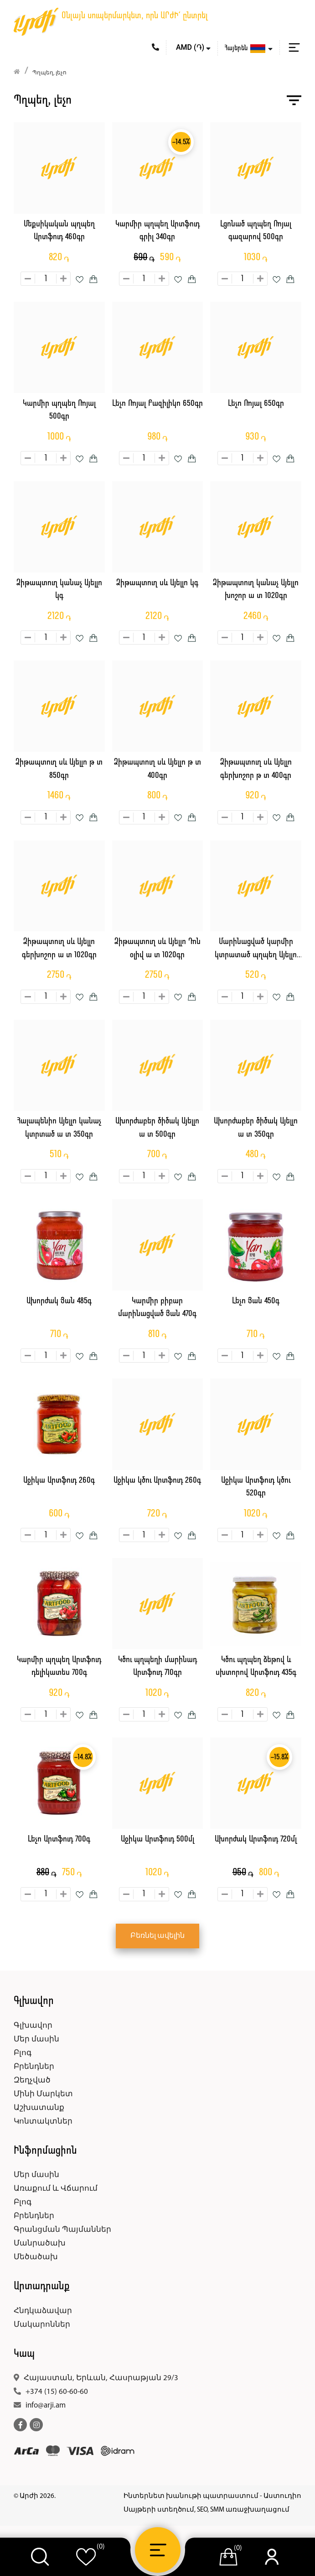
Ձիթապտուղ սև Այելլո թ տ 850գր (59, 769)
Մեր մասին (36, 2039)
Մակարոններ (42, 2325)
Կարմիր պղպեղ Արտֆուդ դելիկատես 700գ (59, 1667)
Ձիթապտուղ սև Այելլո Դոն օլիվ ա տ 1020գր (157, 949)
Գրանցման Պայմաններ (62, 2230)
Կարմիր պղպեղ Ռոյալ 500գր (59, 410)
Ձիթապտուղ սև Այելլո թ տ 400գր (157, 769)
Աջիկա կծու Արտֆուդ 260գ (157, 1480)
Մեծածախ (36, 2257)
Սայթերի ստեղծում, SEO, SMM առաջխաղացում (206, 2510)
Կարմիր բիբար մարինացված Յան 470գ (157, 1308)
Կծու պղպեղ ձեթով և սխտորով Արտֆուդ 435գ (256, 1667)
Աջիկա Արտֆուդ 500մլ (157, 1839)
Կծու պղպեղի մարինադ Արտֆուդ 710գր (157, 1667)
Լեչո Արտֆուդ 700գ (59, 1839)
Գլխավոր (33, 2026)
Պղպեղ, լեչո (49, 73)
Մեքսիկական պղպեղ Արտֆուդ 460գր (59, 231)
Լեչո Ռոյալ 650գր (256, 403)
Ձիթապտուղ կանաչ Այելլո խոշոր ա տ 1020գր (256, 590)
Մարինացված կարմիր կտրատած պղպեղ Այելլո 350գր (256, 950)
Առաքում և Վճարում (56, 2189)
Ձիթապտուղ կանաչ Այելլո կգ (59, 590)
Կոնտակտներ (43, 2121)
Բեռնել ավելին (157, 1936)
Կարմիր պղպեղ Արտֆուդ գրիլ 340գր (157, 231)
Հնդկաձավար (43, 2311)
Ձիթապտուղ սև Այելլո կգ (157, 583)
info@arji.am (46, 2405)
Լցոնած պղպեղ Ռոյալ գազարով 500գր (255, 231)
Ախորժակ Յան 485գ (59, 1301)
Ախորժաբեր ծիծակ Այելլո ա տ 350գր (256, 1128)
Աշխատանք (39, 2108)
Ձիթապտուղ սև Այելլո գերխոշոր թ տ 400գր (256, 769)
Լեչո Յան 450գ (255, 1301)
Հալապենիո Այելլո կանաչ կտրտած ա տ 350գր (59, 1128)
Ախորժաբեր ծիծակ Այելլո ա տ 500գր (157, 1128)
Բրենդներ (34, 2067)
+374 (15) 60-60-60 (57, 2392)
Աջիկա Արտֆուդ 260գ (59, 1480)
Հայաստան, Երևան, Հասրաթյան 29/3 (101, 2378)
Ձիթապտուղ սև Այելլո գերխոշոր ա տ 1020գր (59, 949)
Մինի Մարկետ (43, 2094)
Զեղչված (32, 2080)
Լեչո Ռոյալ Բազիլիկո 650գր (157, 403)
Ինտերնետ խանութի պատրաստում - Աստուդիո (212, 2496)
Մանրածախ (40, 2243)
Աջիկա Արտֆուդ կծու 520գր (255, 1487)
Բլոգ (22, 2053)
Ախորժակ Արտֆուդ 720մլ (256, 1839)
